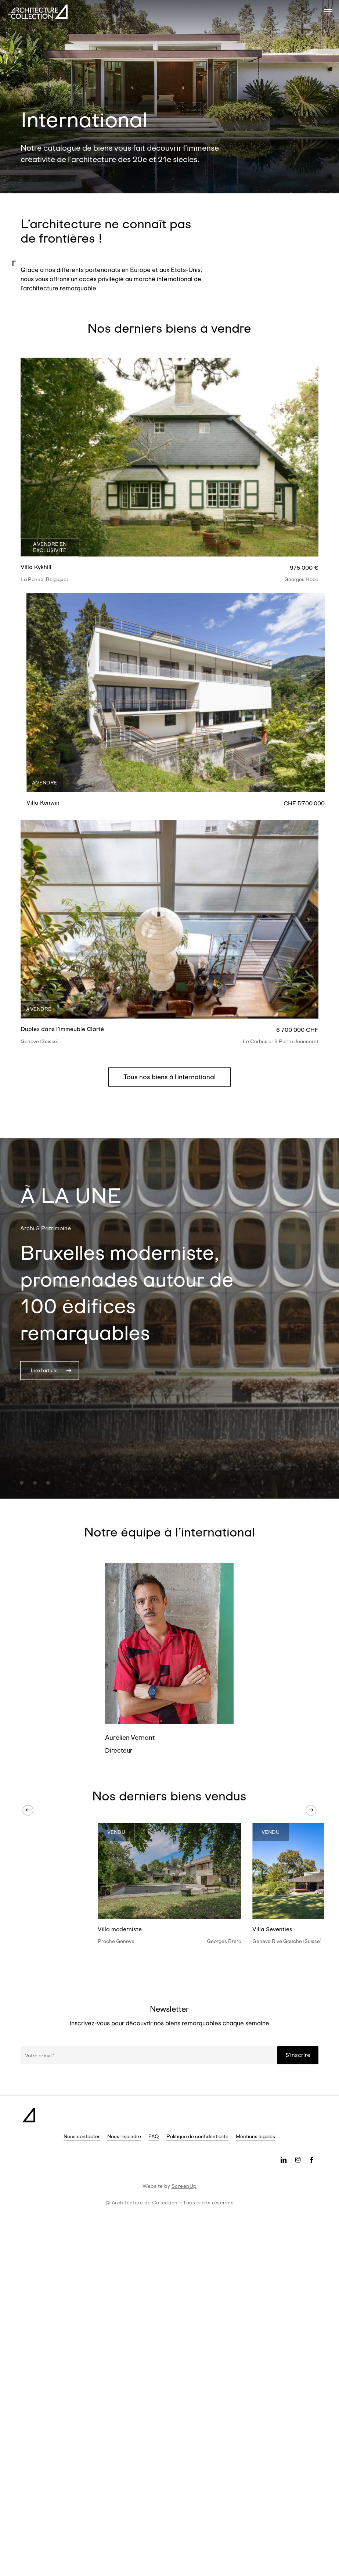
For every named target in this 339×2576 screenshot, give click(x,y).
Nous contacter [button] (82, 2136)
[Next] (311, 1809)
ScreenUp (184, 2186)
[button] (328, 11)
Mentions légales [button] (255, 2136)
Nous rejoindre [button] (124, 2136)
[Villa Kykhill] (170, 457)
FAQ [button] (153, 2136)
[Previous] (27, 1809)
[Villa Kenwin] (175, 692)
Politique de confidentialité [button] (197, 2136)
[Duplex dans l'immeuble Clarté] (170, 919)
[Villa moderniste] (169, 1871)
